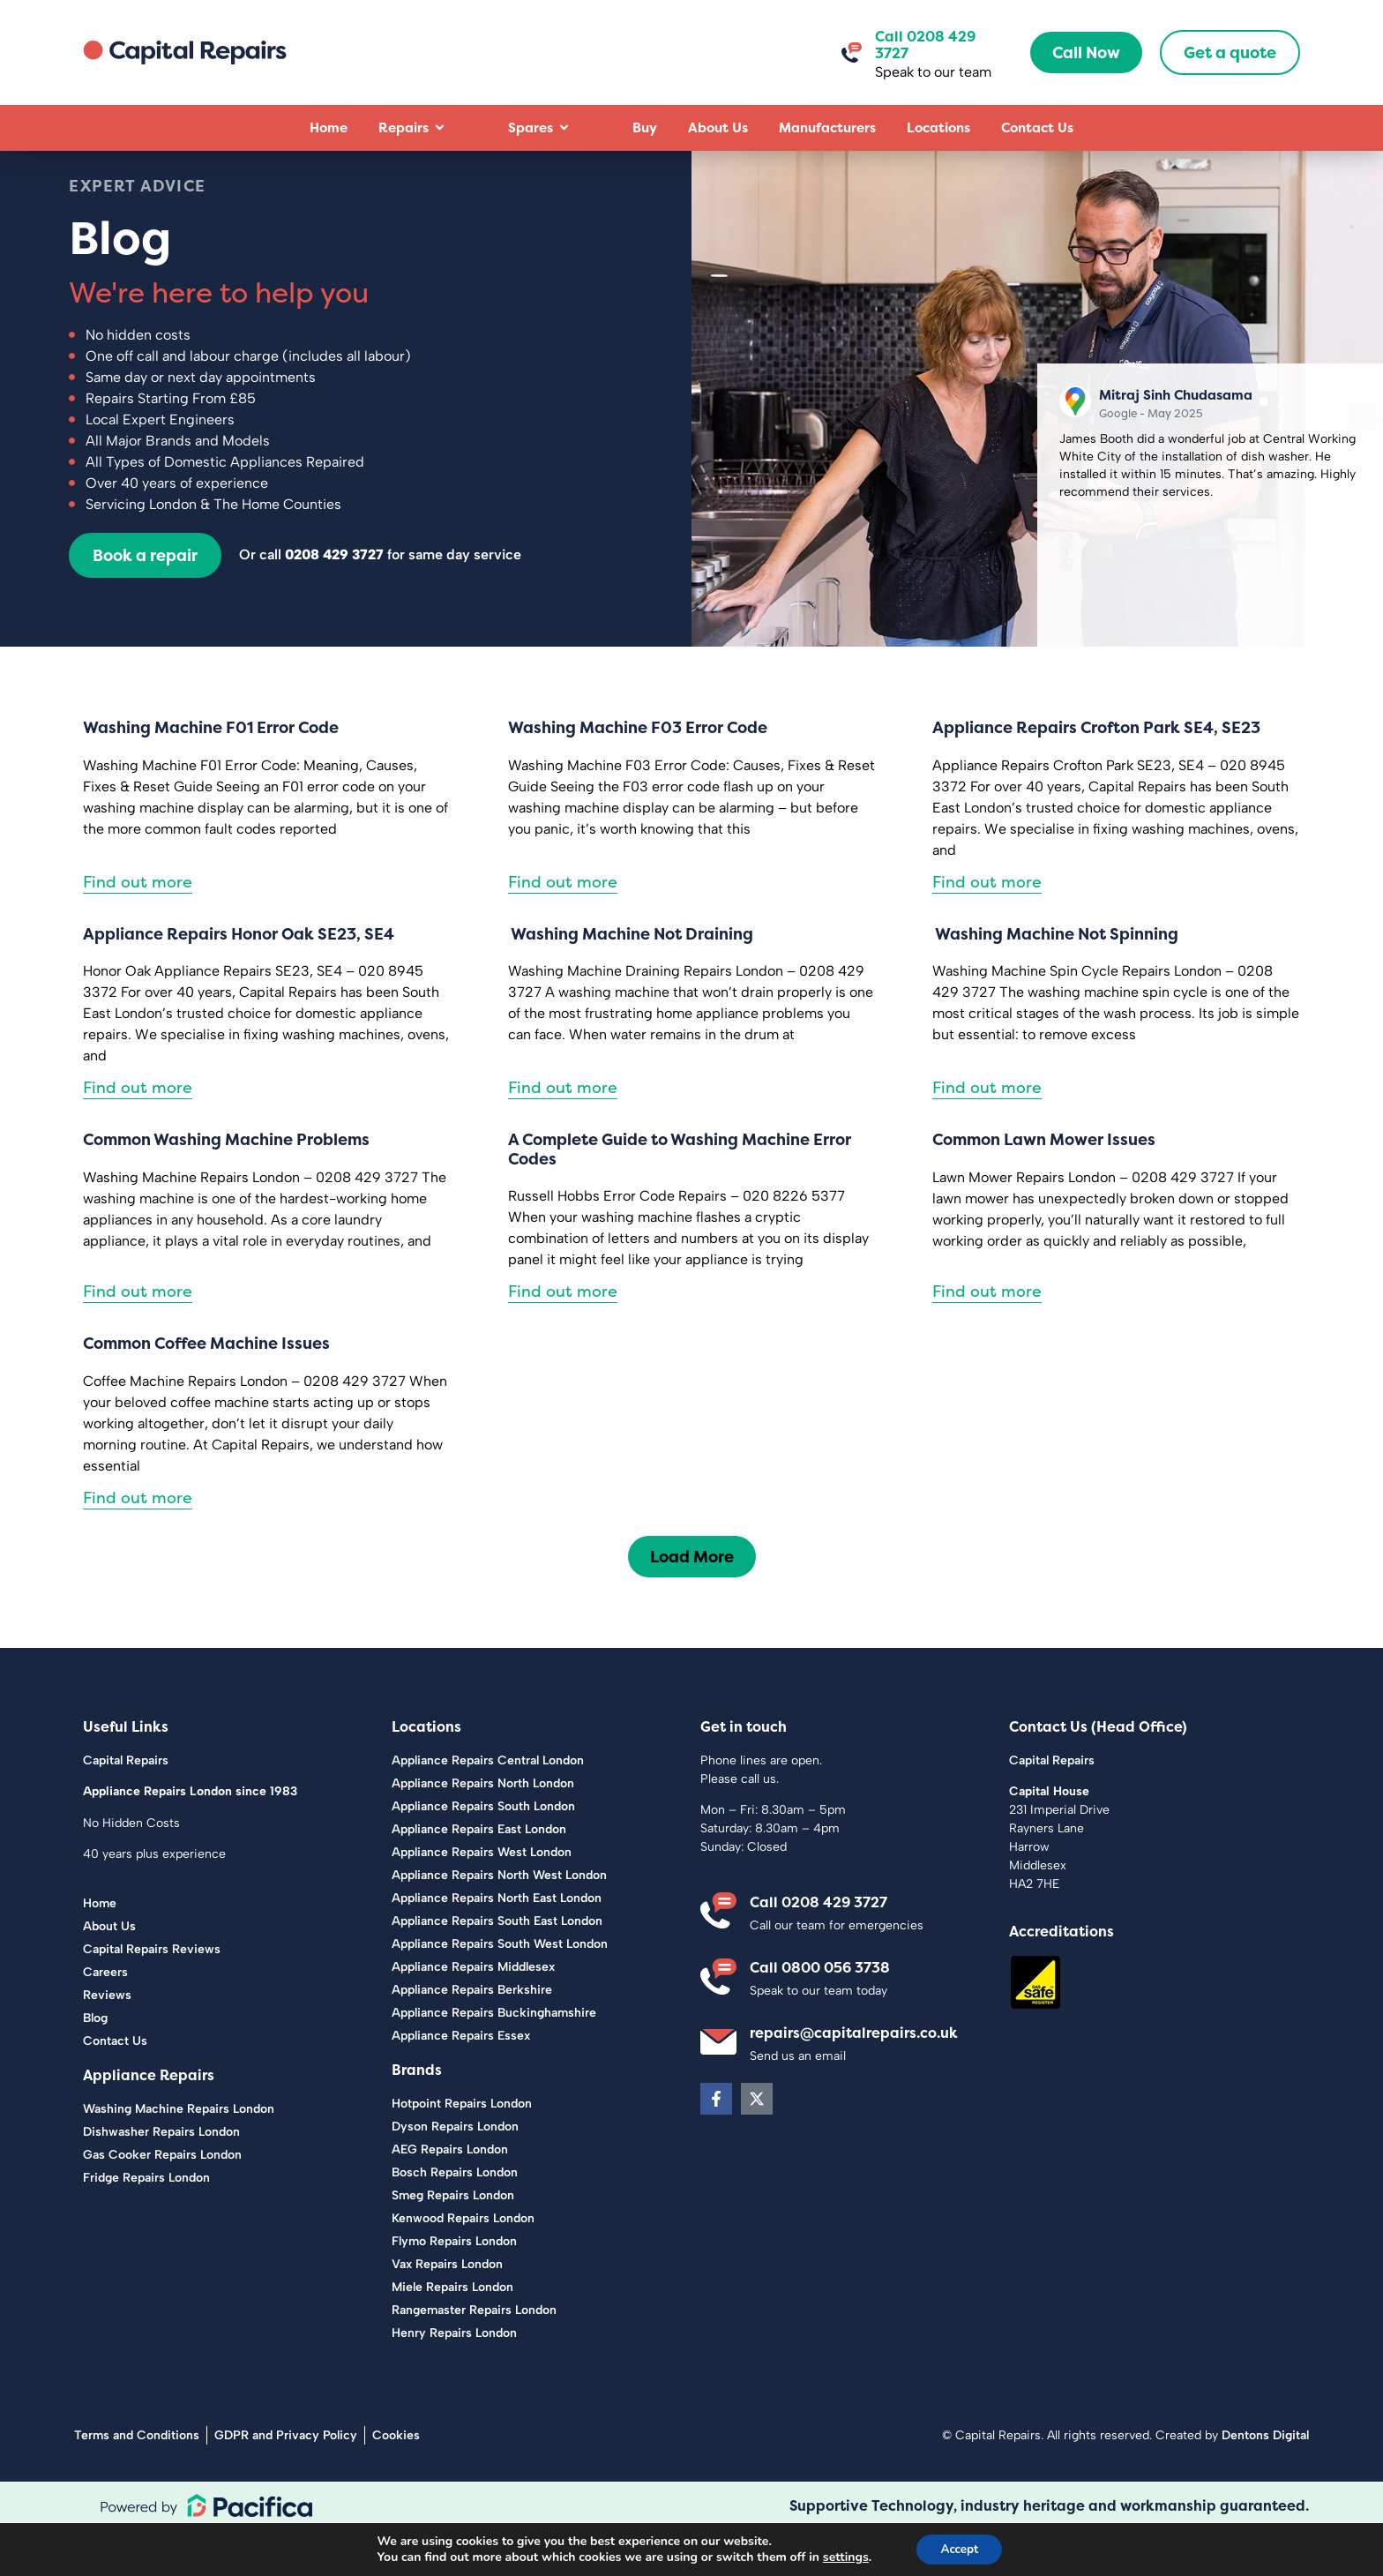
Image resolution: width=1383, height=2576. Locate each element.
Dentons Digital (1265, 2481)
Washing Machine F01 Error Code (211, 773)
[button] (692, 1602)
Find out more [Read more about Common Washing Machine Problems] (137, 1338)
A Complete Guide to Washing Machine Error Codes (679, 1196)
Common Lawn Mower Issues (1043, 1186)
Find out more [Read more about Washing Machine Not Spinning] (987, 1134)
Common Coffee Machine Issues (206, 1390)
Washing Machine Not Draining (630, 980)
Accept (960, 2548)
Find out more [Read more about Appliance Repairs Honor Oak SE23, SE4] (137, 1134)
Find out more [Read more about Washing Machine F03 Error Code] (562, 928)
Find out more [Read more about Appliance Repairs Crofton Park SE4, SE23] (987, 928)
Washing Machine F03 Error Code (637, 773)
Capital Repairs (125, 1806)
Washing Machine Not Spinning (1055, 980)
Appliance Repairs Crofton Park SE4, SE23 (1096, 773)
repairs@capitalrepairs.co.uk (854, 2079)
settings (842, 2557)
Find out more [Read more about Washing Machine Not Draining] (562, 1134)
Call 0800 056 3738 (820, 2013)
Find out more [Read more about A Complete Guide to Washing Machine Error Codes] (562, 1338)
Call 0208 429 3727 (925, 44)
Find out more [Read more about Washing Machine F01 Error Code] (137, 928)
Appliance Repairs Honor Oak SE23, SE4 (238, 980)
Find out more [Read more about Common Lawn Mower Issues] (987, 1338)
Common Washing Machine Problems (226, 1186)
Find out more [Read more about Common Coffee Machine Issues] (137, 1543)
